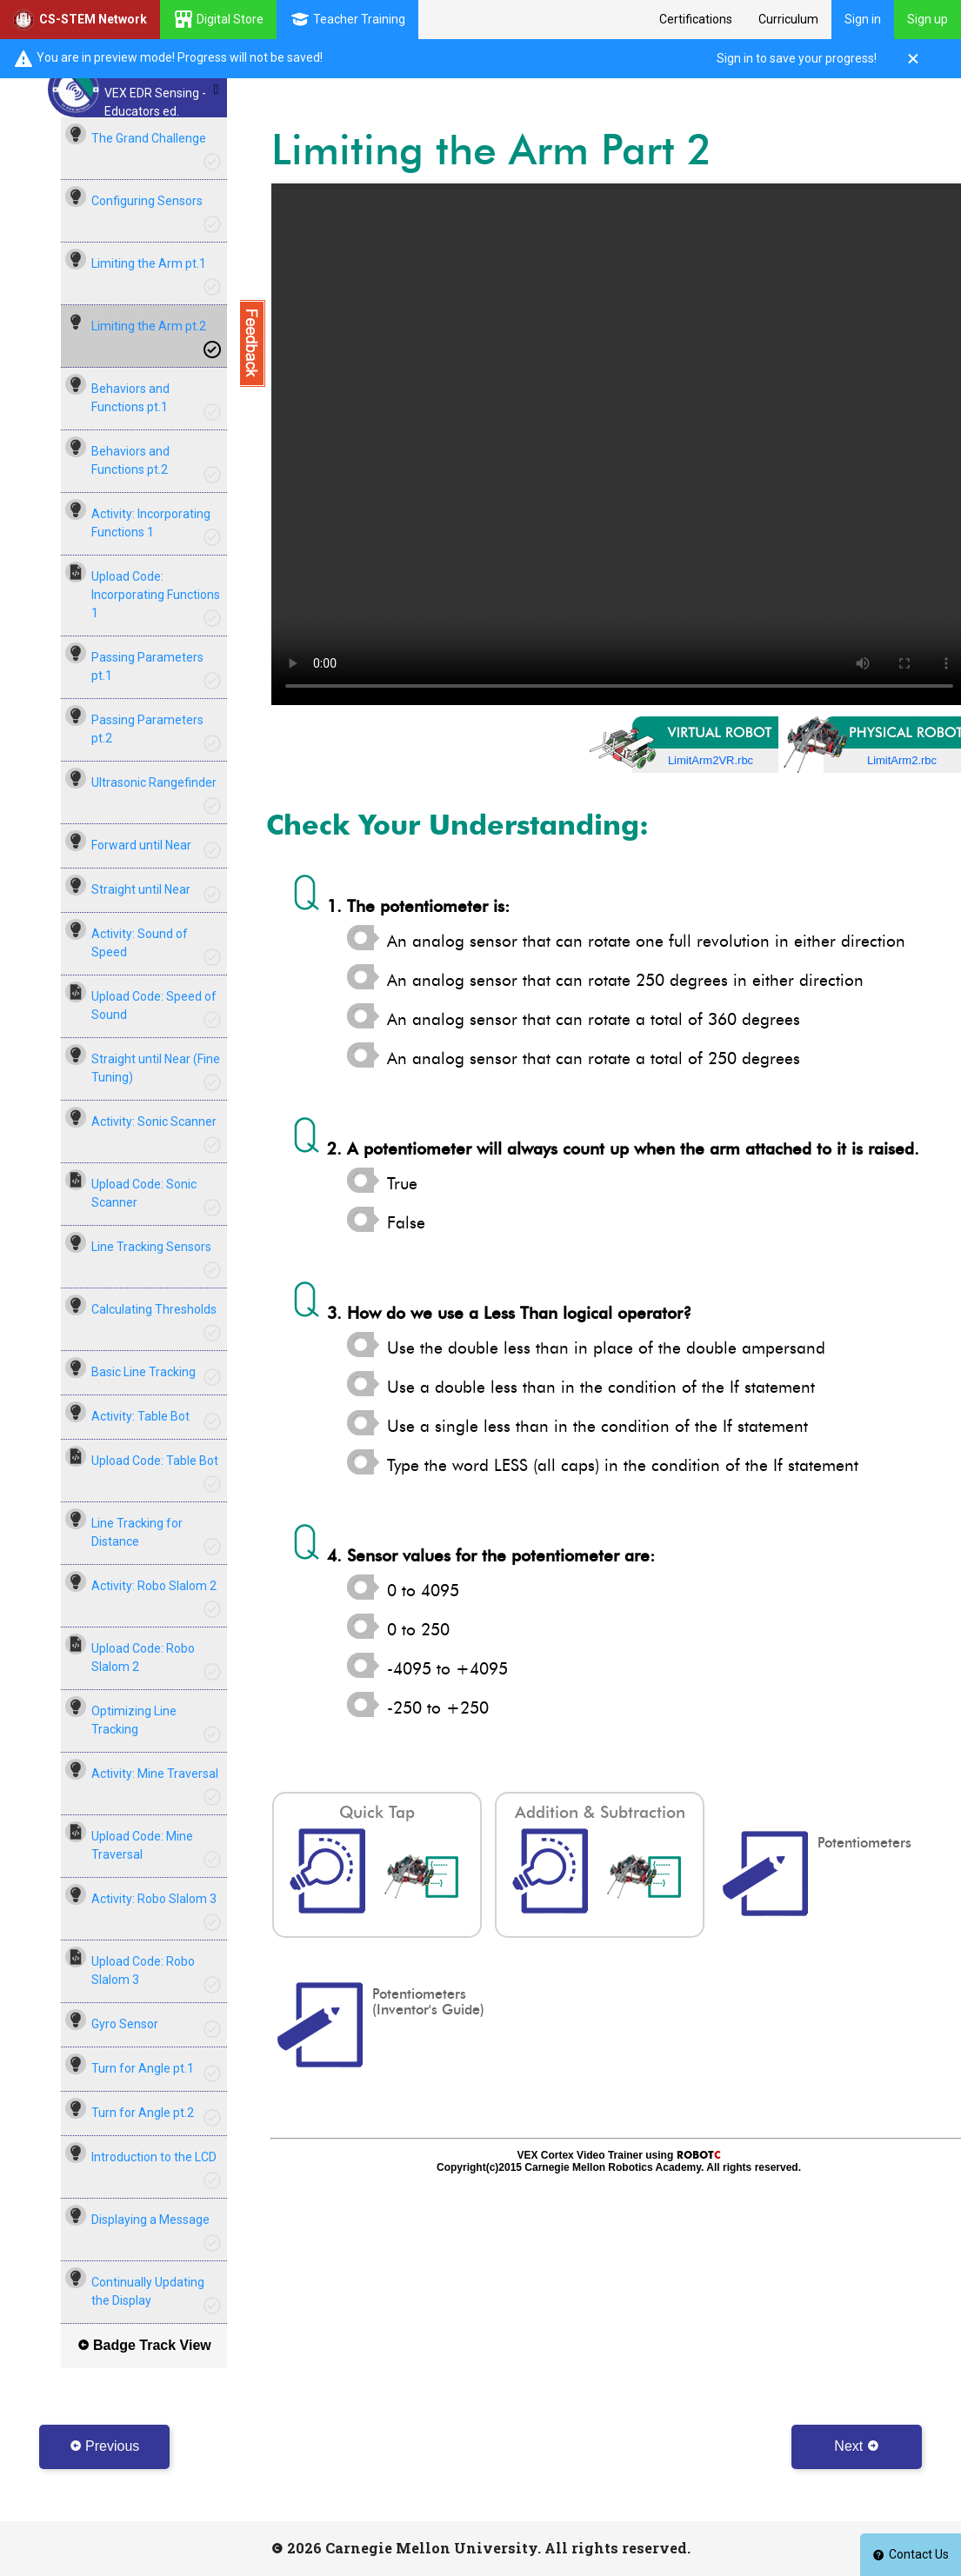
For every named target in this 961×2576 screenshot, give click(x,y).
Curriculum (788, 19)
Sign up (927, 19)
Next (856, 2446)
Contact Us (910, 2554)
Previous (105, 2446)
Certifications (695, 19)
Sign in (862, 19)
